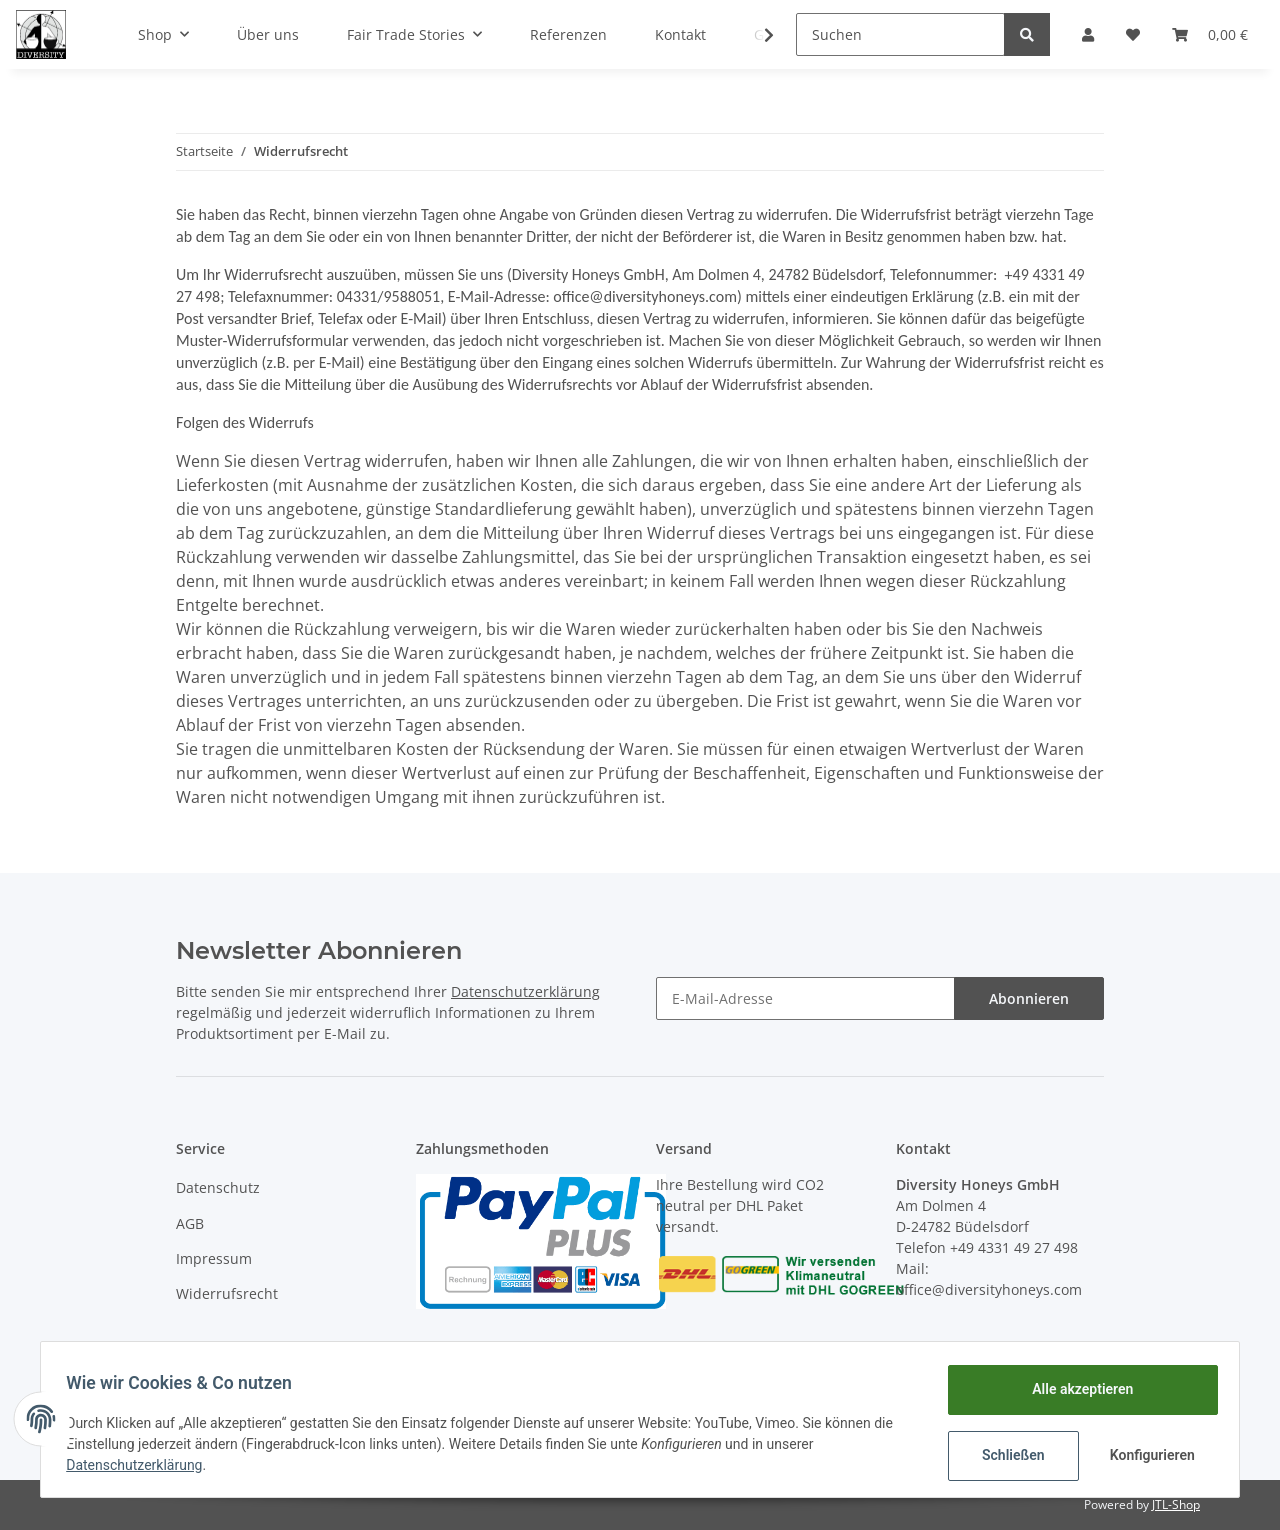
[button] (1088, 34)
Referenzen (568, 34)
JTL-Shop (1176, 1504)
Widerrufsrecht (227, 1293)
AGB (190, 1223)
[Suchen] (900, 34)
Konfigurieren (1147, 1455)
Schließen (1006, 1455)
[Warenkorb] (1210, 34)
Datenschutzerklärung (525, 991)
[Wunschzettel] (1133, 34)
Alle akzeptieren (1075, 1389)
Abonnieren (1029, 998)
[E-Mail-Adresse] (805, 998)
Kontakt (680, 34)
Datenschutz (218, 1187)
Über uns (268, 34)
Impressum (214, 1258)
